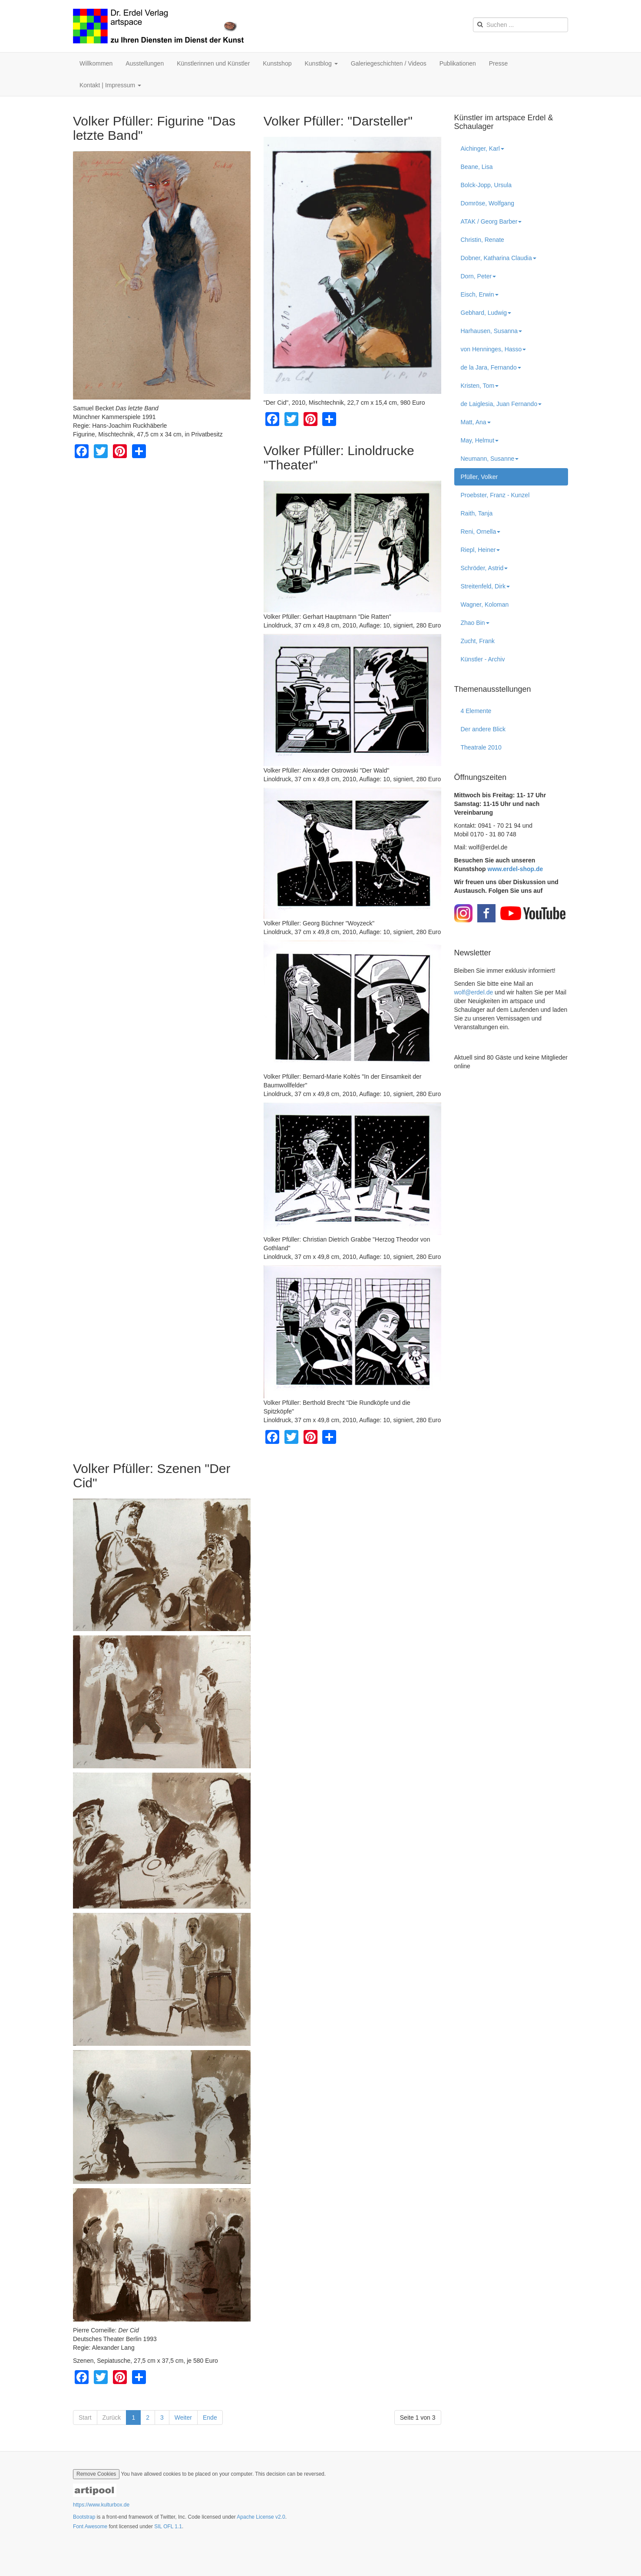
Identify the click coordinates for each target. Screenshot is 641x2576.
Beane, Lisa (477, 166)
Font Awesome (90, 2526)
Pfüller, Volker (481, 476)
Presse (498, 63)
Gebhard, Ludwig (486, 312)
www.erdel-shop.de (515, 868)
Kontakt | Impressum (110, 85)
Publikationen (457, 63)
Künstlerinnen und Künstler (213, 63)
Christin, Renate (482, 239)
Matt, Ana (476, 422)
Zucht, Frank (478, 640)
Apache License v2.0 (261, 2517)
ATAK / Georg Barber (491, 221)
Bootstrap (84, 2517)
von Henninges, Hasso (493, 349)
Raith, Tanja (477, 513)
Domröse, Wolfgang (487, 203)
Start (85, 2417)
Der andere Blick (483, 729)
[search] (520, 24)
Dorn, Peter (478, 276)
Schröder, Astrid (484, 568)
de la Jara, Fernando (491, 367)
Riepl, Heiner (480, 549)
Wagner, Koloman (485, 604)
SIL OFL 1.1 (168, 2526)
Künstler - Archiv (483, 659)
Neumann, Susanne (490, 458)
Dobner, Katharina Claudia (498, 257)
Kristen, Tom (480, 385)
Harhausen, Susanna (491, 330)
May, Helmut (480, 440)
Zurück (111, 2417)
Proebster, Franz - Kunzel (495, 495)
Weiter (183, 2417)
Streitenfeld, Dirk (485, 586)
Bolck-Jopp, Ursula (486, 185)
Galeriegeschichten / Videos (388, 63)
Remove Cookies (96, 2474)
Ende (210, 2417)
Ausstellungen (145, 63)
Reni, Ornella (481, 531)
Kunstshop (277, 63)
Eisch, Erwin (480, 294)
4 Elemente (476, 710)
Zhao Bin (475, 622)
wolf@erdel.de (473, 992)
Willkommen (95, 63)
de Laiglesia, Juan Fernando (501, 403)
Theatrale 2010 (481, 747)
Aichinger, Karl (482, 148)
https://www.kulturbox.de (101, 2505)
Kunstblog (320, 63)
